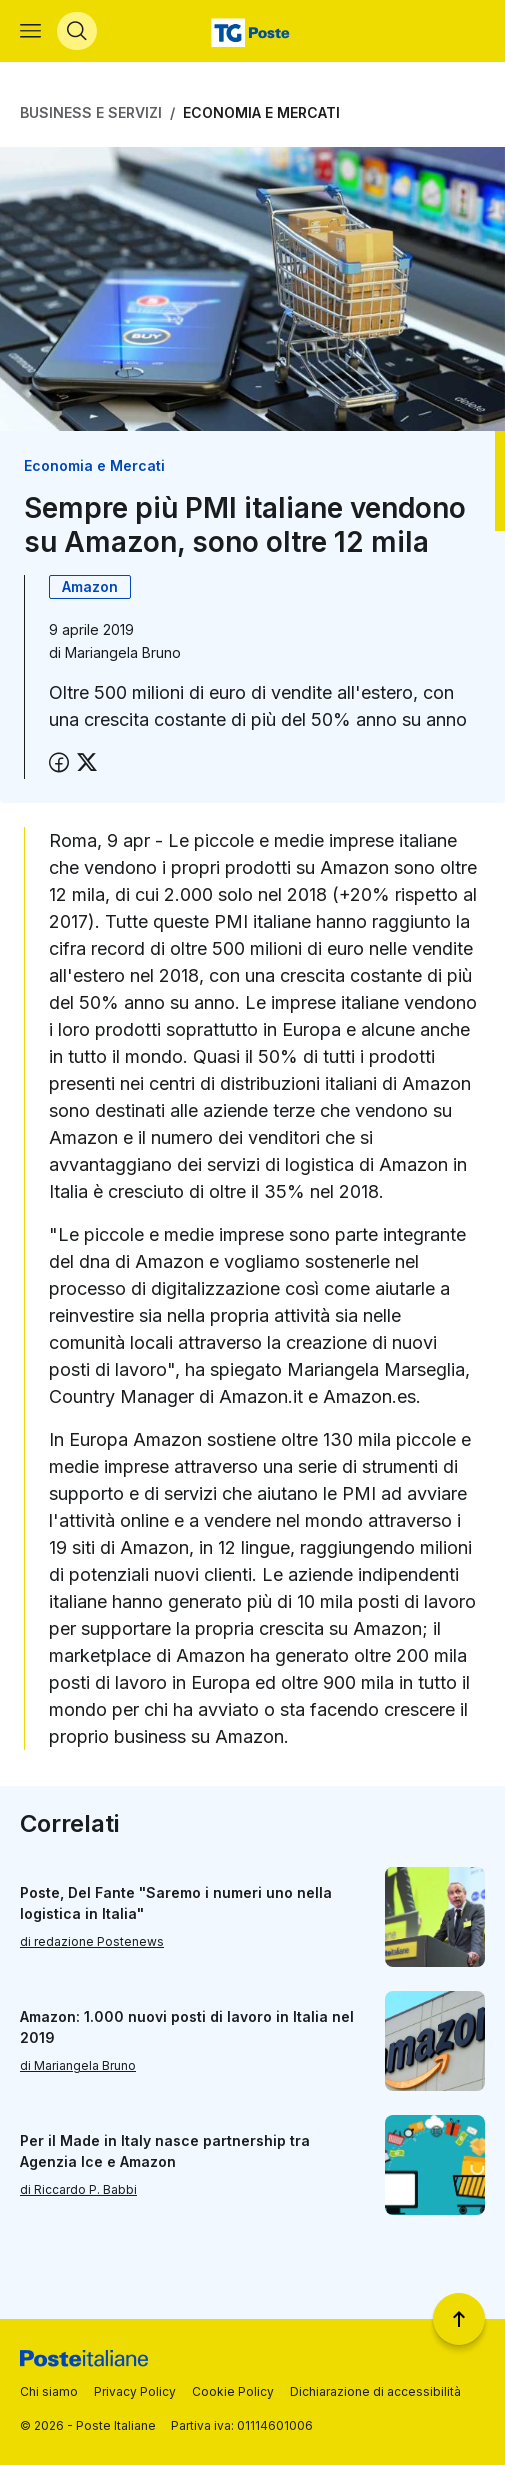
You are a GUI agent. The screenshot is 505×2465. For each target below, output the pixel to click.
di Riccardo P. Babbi (78, 2189)
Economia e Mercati (261, 112)
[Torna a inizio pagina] (459, 2319)
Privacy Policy (135, 2391)
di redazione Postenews (92, 1941)
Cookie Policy (233, 2391)
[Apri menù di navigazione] (30, 31)
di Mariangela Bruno (78, 2065)
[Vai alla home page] (252, 31)
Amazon (90, 586)
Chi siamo (49, 2391)
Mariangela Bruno (123, 652)
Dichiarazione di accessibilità (375, 2391)
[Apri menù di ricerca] (77, 31)
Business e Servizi (91, 112)
